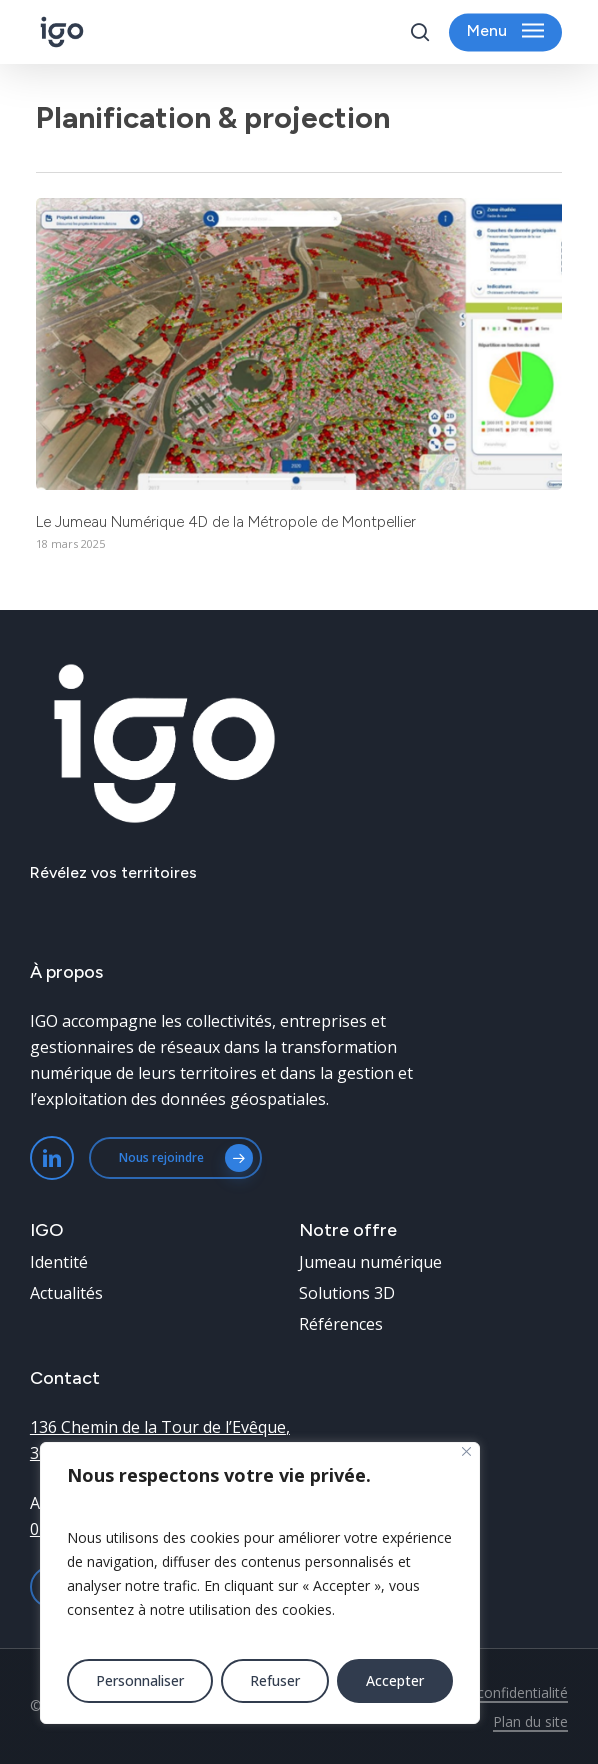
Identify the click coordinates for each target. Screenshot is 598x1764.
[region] (260, 1583)
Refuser (275, 1680)
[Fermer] (466, 1451)
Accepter (395, 1680)
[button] (505, 32)
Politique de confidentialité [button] (482, 1692)
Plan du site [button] (530, 1721)
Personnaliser (140, 1680)
